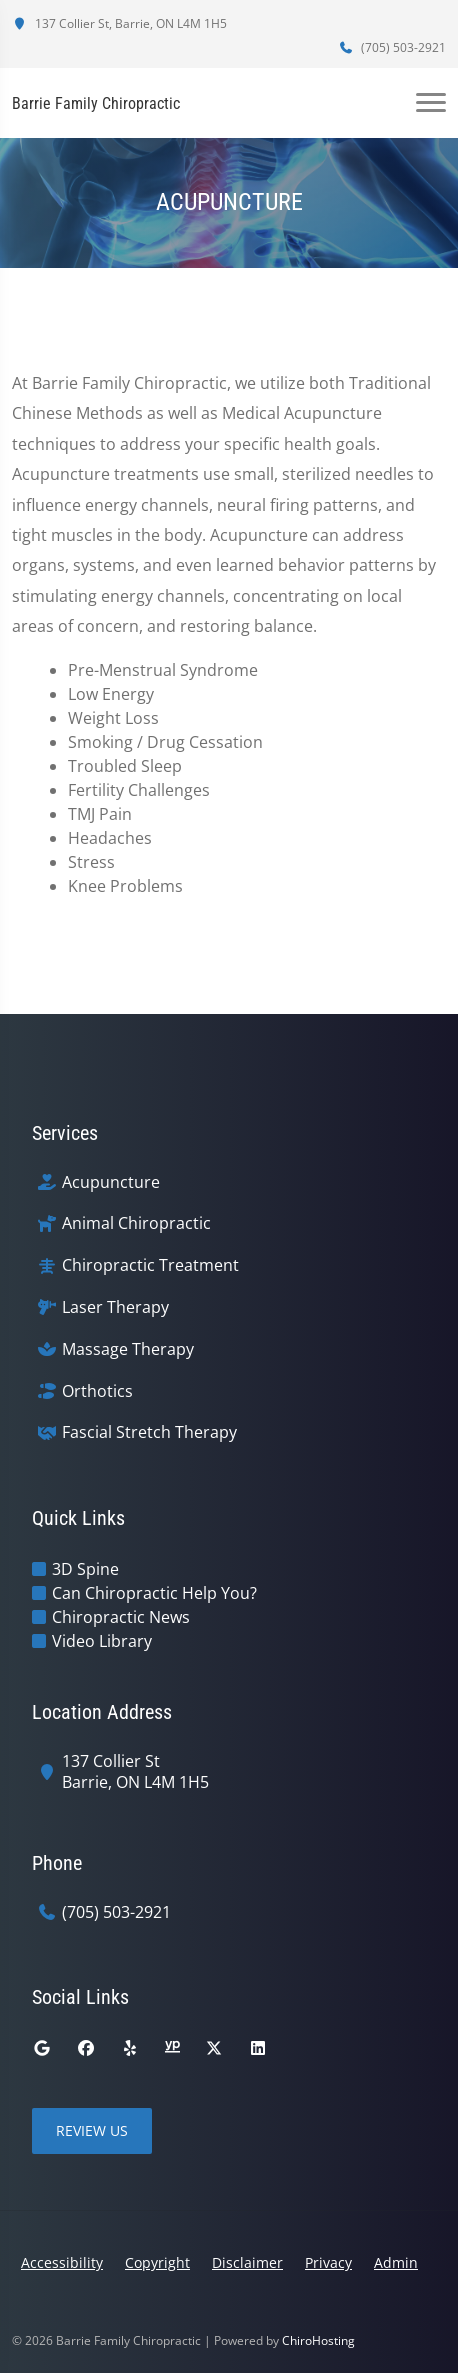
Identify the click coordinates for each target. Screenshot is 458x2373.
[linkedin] (258, 2048)
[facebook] (86, 2048)
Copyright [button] (157, 2262)
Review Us (92, 2130)
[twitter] (214, 2048)
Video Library (102, 1641)
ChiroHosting (318, 2340)
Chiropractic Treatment (150, 1265)
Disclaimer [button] (247, 2262)
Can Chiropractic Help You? (154, 1593)
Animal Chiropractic (136, 1223)
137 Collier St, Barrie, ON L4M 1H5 (119, 23)
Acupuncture (111, 1182)
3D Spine (85, 1569)
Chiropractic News (121, 1617)
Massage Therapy (128, 1349)
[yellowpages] (172, 2048)
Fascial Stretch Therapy (149, 1432)
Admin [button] (396, 2262)
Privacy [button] (328, 2262)
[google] (42, 2048)
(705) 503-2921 (392, 47)
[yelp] (130, 2048)
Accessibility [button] (62, 2262)
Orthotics (97, 1391)
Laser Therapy (115, 1307)
